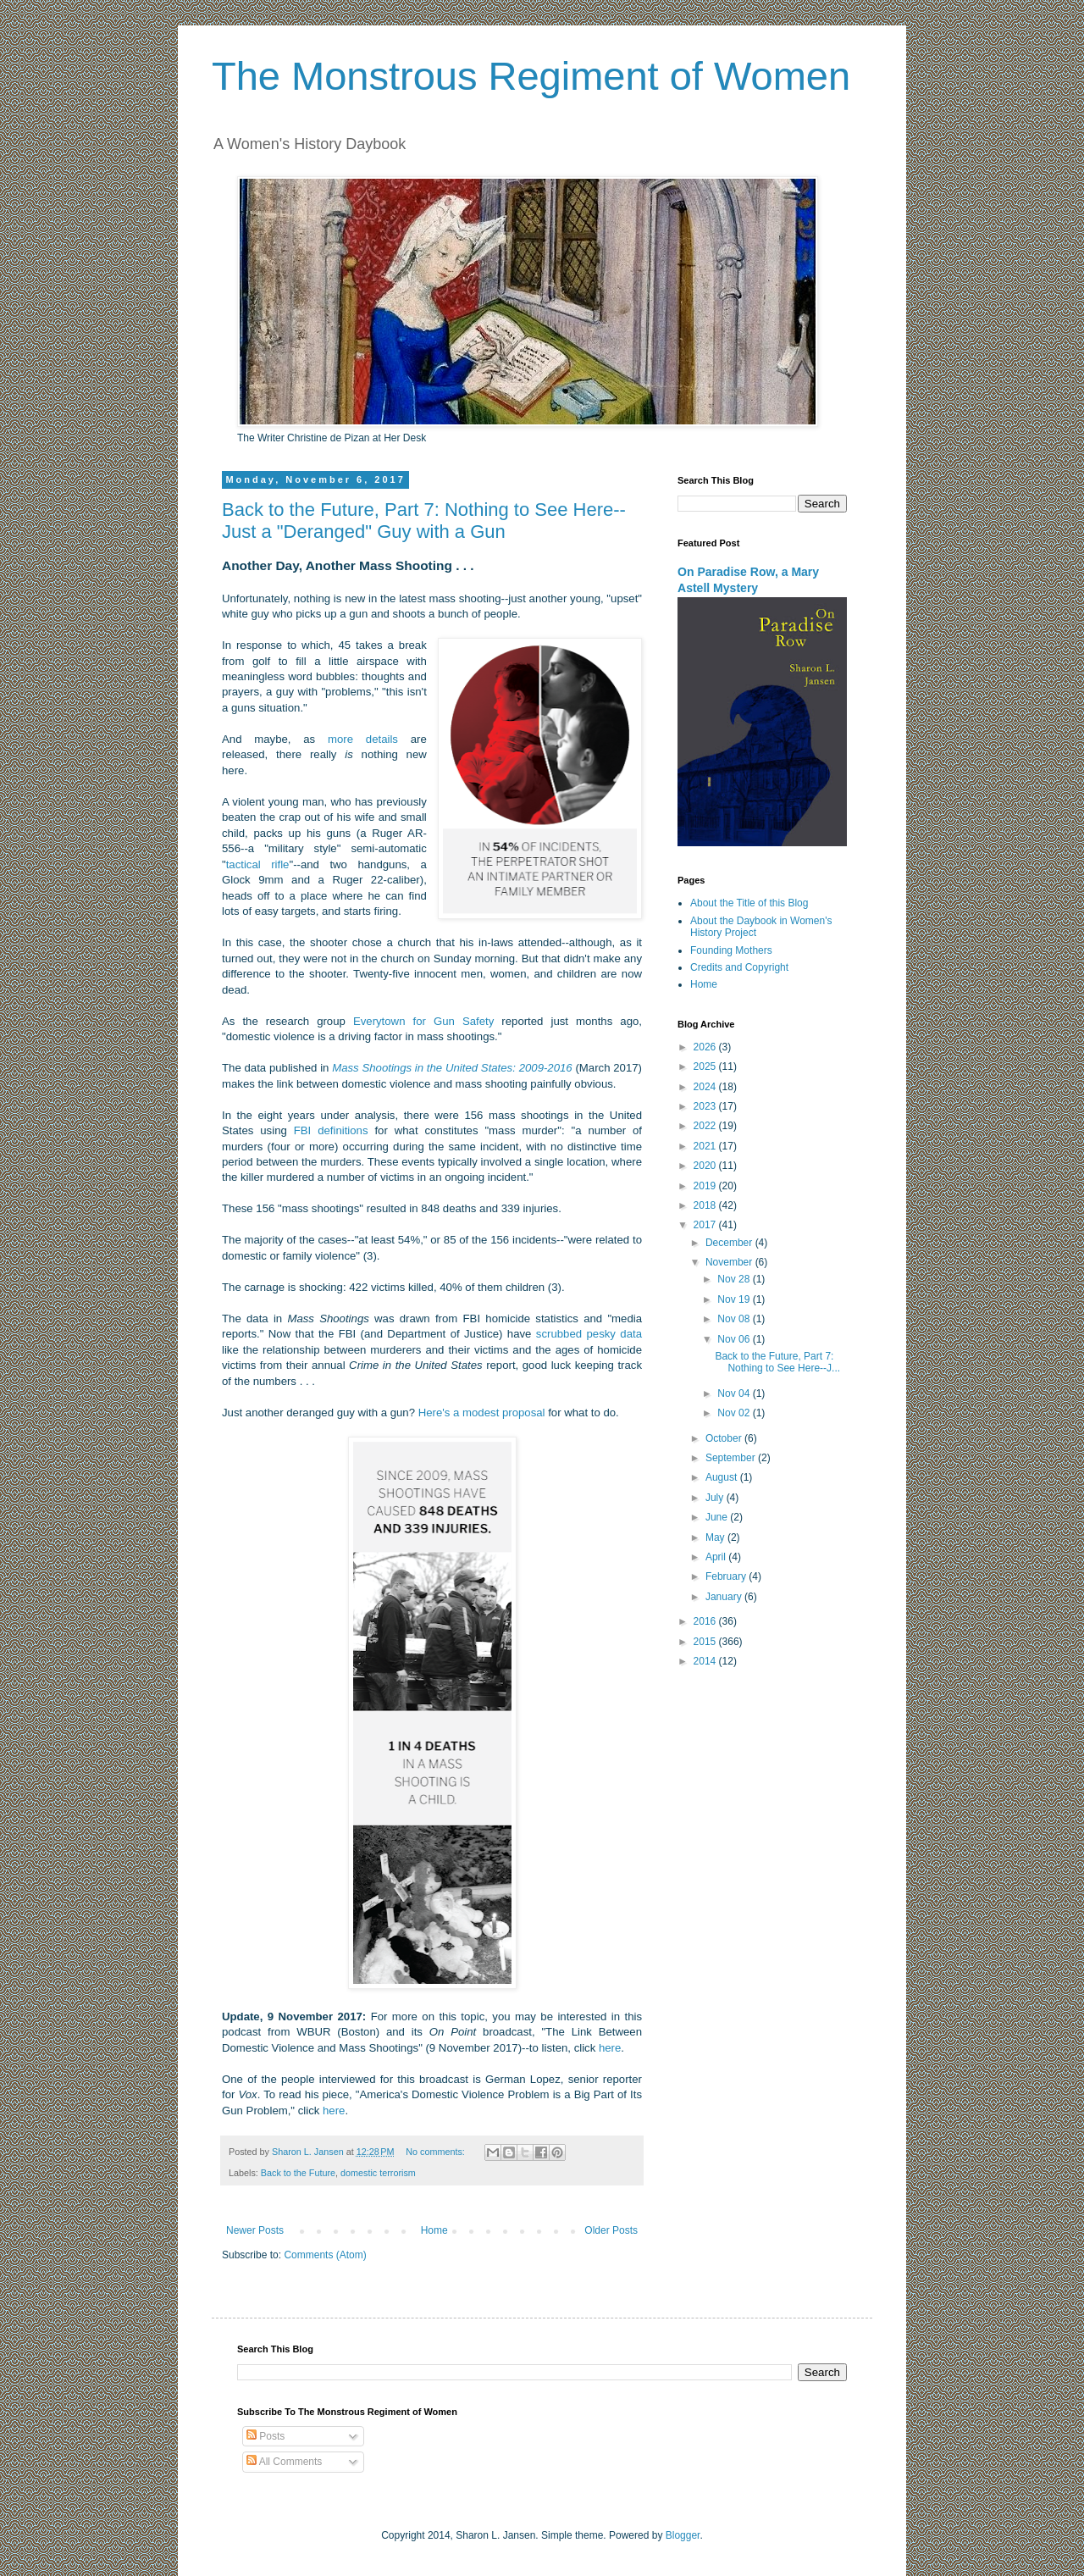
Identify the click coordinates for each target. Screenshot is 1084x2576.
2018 (706, 1205)
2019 (706, 1186)
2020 (706, 1166)
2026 (706, 1047)
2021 (706, 1146)
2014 (706, 1661)
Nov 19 (734, 1299)
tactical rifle (258, 864)
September (731, 1458)
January (724, 1597)
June (717, 1517)
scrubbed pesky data (589, 1333)
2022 (706, 1126)
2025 (706, 1066)
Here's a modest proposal (481, 1412)
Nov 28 (734, 1279)
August (722, 1477)
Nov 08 (734, 1319)
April (716, 1557)
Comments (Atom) (325, 2255)
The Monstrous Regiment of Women (531, 75)
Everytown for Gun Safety (423, 1021)
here (610, 2047)
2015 (706, 1642)
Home (434, 2230)
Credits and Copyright (739, 967)
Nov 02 (734, 1413)
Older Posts (611, 2230)
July (716, 1498)
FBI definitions (331, 1130)
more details (363, 739)
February (727, 1576)
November (730, 1262)
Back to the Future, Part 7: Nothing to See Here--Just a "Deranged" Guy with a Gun (424, 520)
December (730, 1243)
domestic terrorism (378, 2173)
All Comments (284, 2462)
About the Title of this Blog (749, 903)
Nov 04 (734, 1393)
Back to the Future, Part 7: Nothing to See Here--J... (777, 1362)
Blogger (683, 2535)
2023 (706, 1106)
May (716, 1537)
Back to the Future (298, 2173)
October (724, 1438)
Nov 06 (734, 1339)
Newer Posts (255, 2230)
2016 (706, 1621)
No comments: (436, 2152)
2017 (706, 1225)
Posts (265, 2436)
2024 (706, 1087)
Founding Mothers (731, 950)
